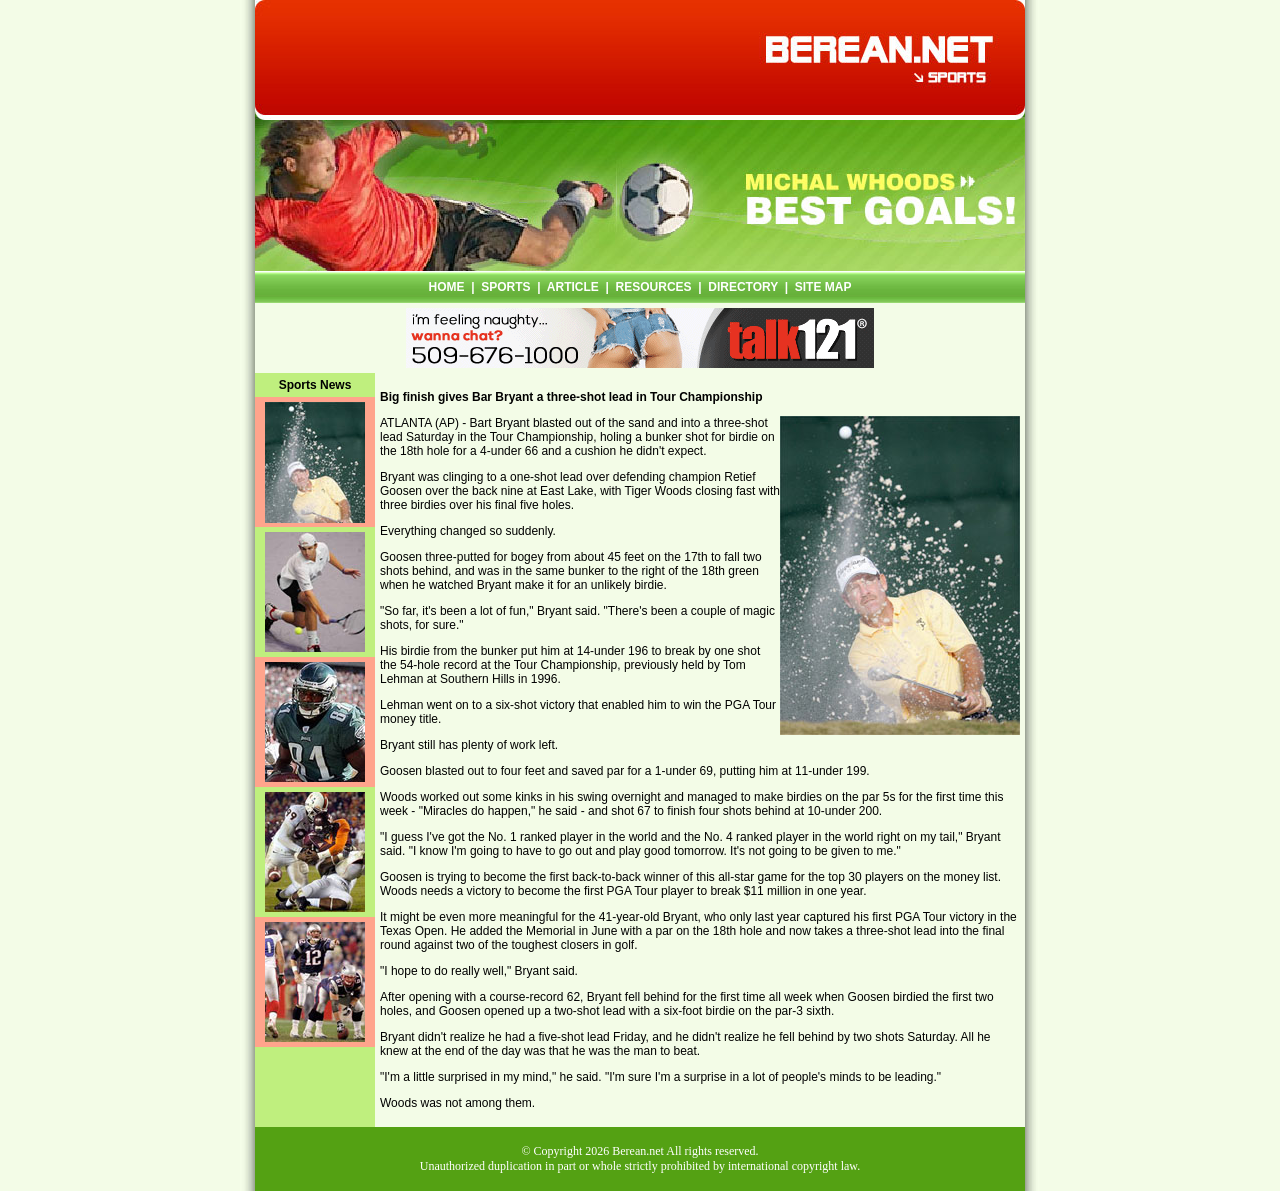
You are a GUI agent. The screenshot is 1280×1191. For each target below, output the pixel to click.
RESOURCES (654, 287)
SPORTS (505, 287)
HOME (447, 287)
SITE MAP (823, 287)
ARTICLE (573, 287)
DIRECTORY (743, 287)
